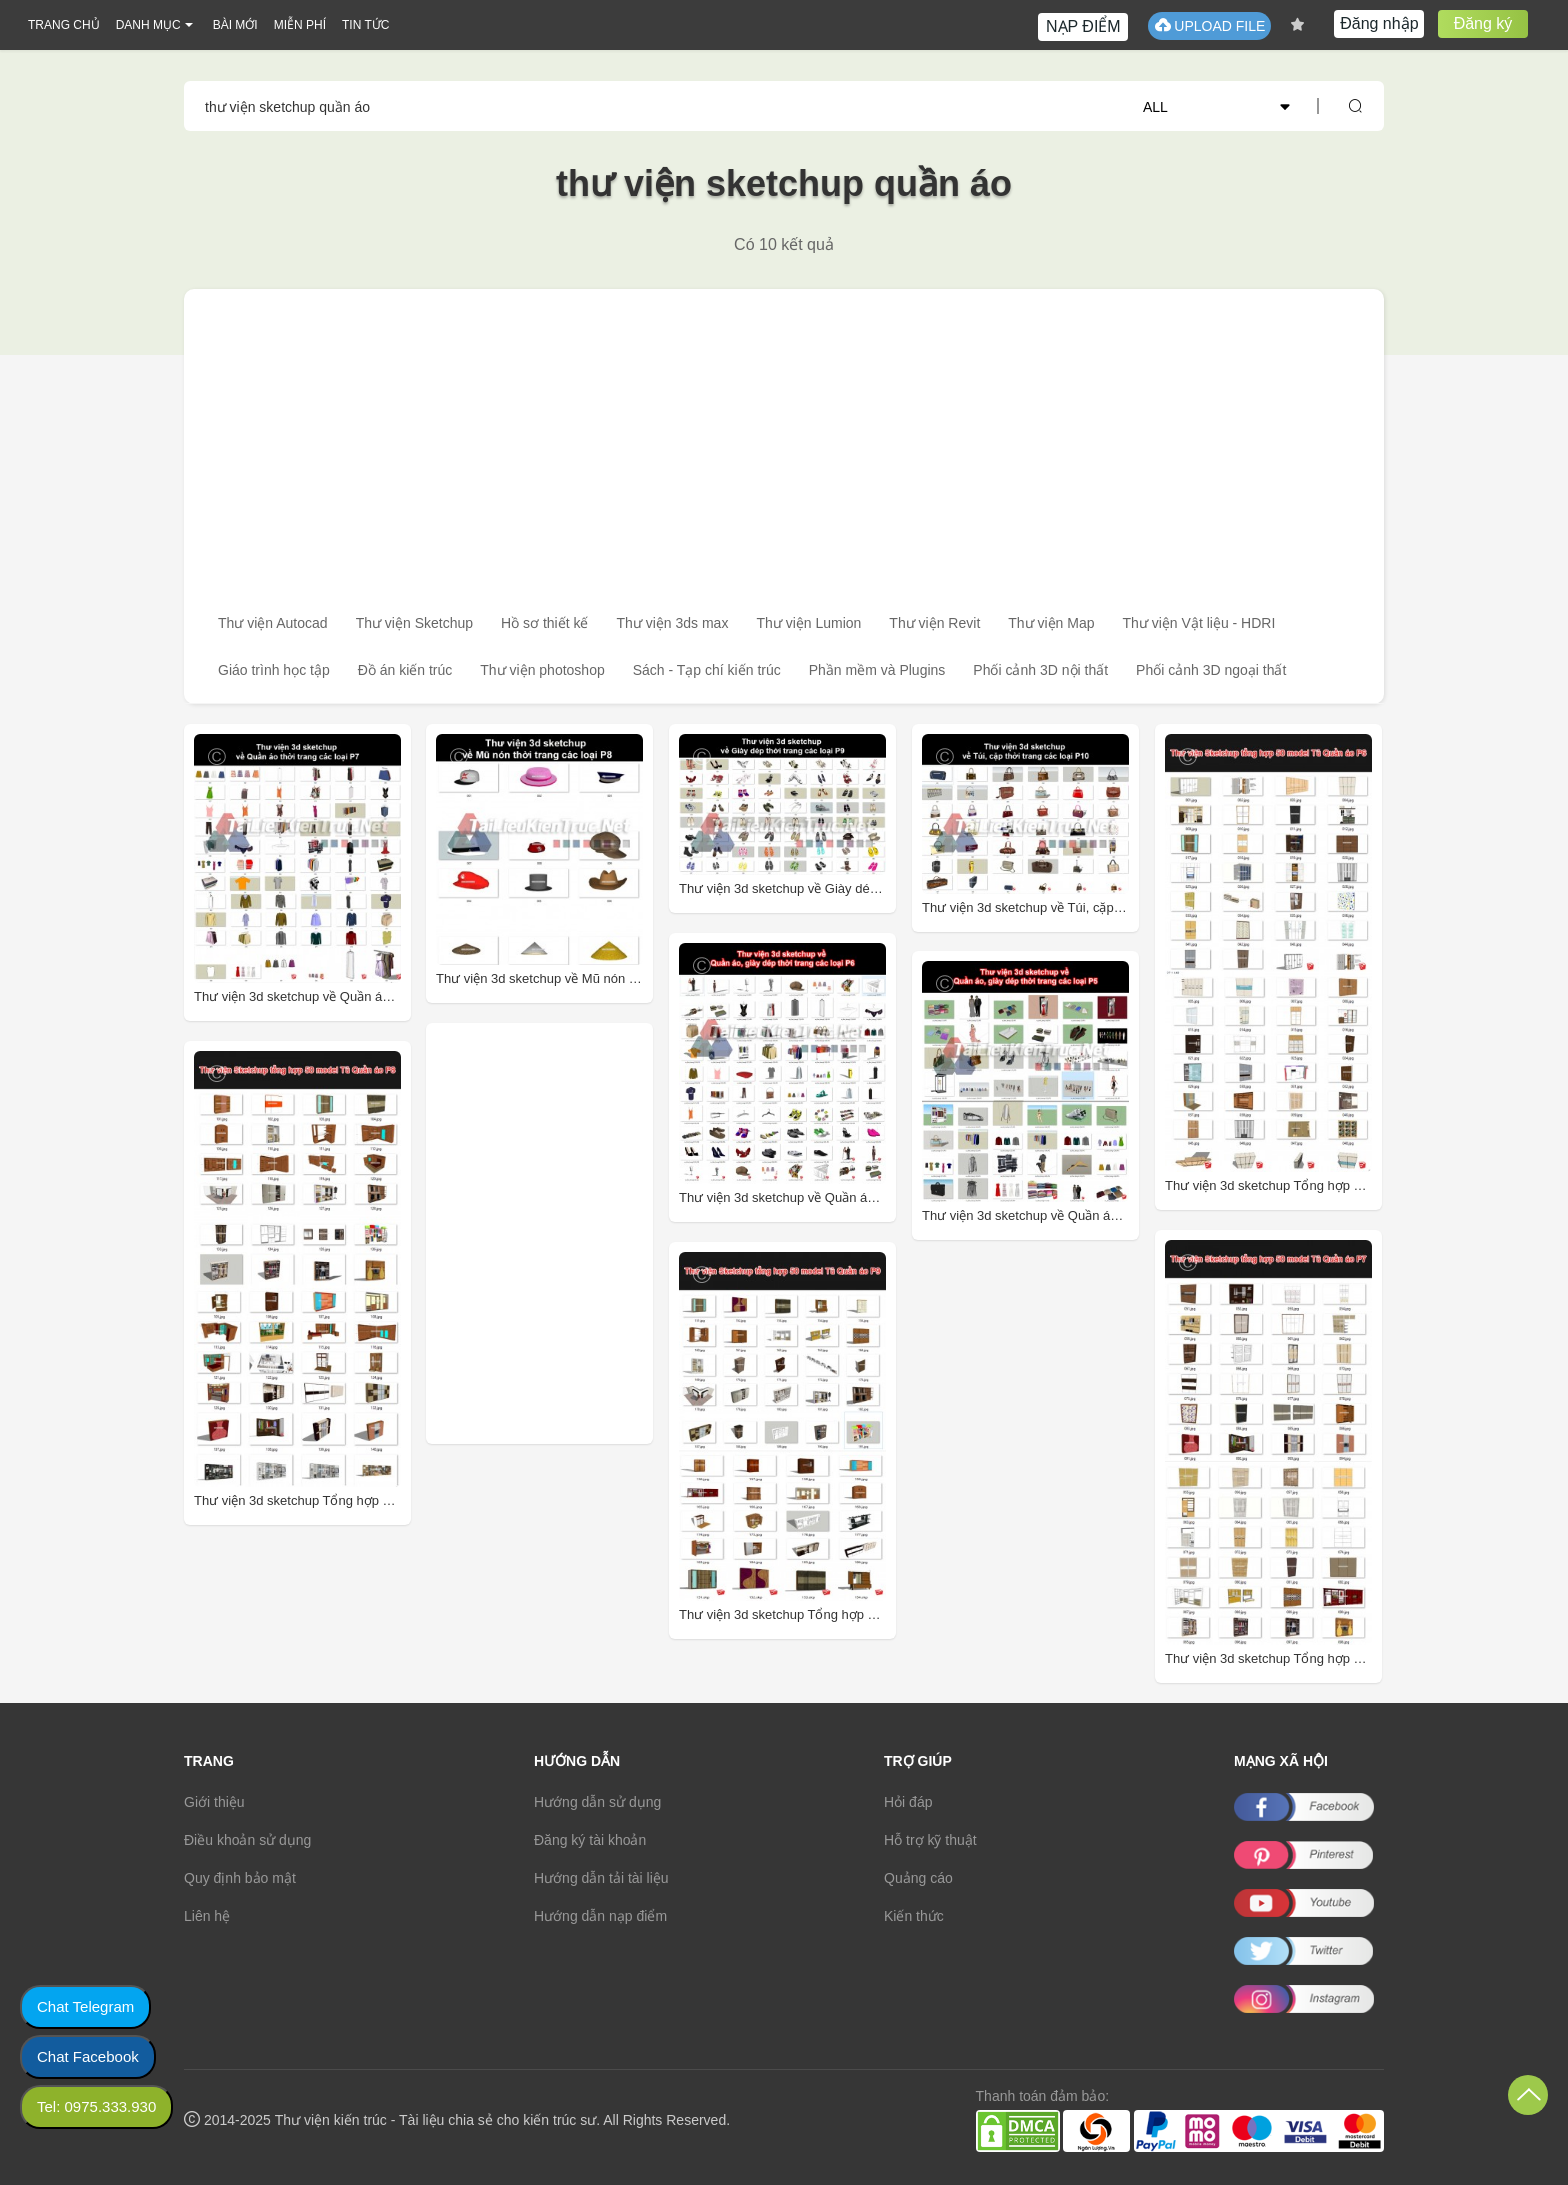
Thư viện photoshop (542, 670)
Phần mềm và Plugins (877, 670)
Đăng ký (1483, 23)
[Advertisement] (784, 439)
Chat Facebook (88, 2056)
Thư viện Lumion (808, 623)
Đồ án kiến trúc (405, 670)
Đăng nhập (1379, 23)
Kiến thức (914, 1916)
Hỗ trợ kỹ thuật (930, 1840)
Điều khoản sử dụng (247, 1840)
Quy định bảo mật (240, 1878)
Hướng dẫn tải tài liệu (601, 1878)
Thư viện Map (1051, 623)
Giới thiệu (214, 1802)
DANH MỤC (148, 25)
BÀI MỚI (235, 25)
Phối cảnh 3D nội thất (1040, 670)
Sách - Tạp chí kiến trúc (707, 670)
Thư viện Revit (934, 623)
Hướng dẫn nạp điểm (600, 1916)
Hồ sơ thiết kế (544, 623)
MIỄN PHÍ (300, 25)
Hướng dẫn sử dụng (597, 1802)
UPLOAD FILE (1209, 25)
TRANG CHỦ (64, 25)
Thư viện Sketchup (414, 623)
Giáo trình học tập (274, 670)
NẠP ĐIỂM (1083, 26)
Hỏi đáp (908, 1802)
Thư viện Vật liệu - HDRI (1199, 623)
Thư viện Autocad (273, 623)
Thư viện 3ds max (672, 623)
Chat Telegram (85, 2006)
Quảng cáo (918, 1878)
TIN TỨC (365, 25)
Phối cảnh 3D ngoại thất (1211, 670)
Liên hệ (207, 1916)
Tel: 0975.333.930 (96, 2106)
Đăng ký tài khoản (590, 1840)
